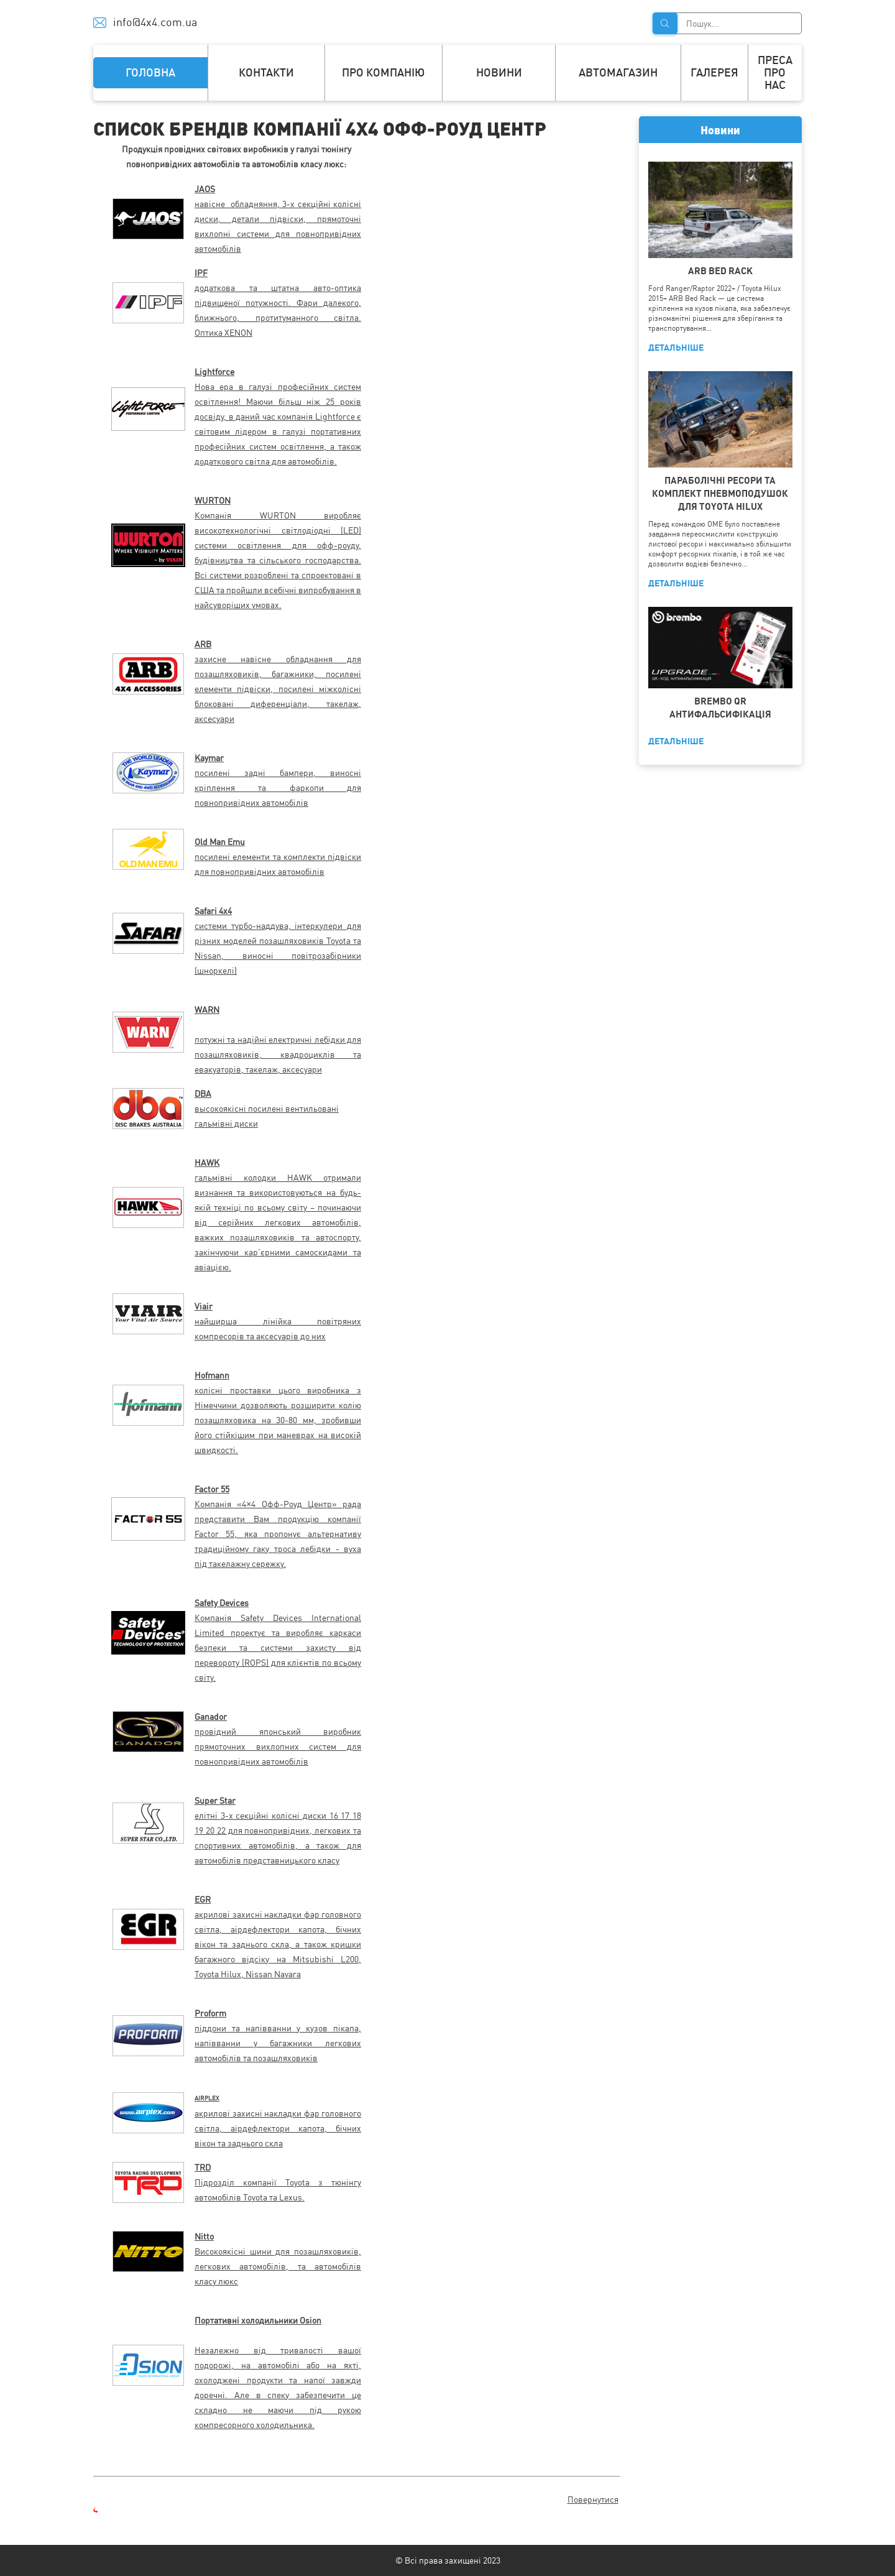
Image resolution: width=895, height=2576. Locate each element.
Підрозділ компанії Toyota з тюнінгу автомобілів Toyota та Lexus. (278, 2182)
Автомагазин (618, 72)
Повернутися (592, 2499)
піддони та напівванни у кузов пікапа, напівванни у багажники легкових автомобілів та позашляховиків (278, 2043)
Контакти (266, 72)
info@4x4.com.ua (155, 22)
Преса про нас (775, 72)
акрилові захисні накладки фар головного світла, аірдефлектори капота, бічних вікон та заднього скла (278, 2128)
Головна (150, 72)
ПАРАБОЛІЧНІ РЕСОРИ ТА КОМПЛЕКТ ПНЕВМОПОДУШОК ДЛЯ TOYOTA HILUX (720, 493)
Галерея (714, 72)
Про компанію (383, 72)
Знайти (665, 23)
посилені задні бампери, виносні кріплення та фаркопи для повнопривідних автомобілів (278, 788)
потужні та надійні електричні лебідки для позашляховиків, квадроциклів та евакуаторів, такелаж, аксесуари (278, 1054)
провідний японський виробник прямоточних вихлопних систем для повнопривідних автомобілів (278, 1746)
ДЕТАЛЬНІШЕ (676, 348)
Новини (499, 72)
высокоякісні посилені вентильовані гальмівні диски (267, 1109)
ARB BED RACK (720, 270)
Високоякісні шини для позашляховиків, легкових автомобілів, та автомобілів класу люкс (278, 2266)
